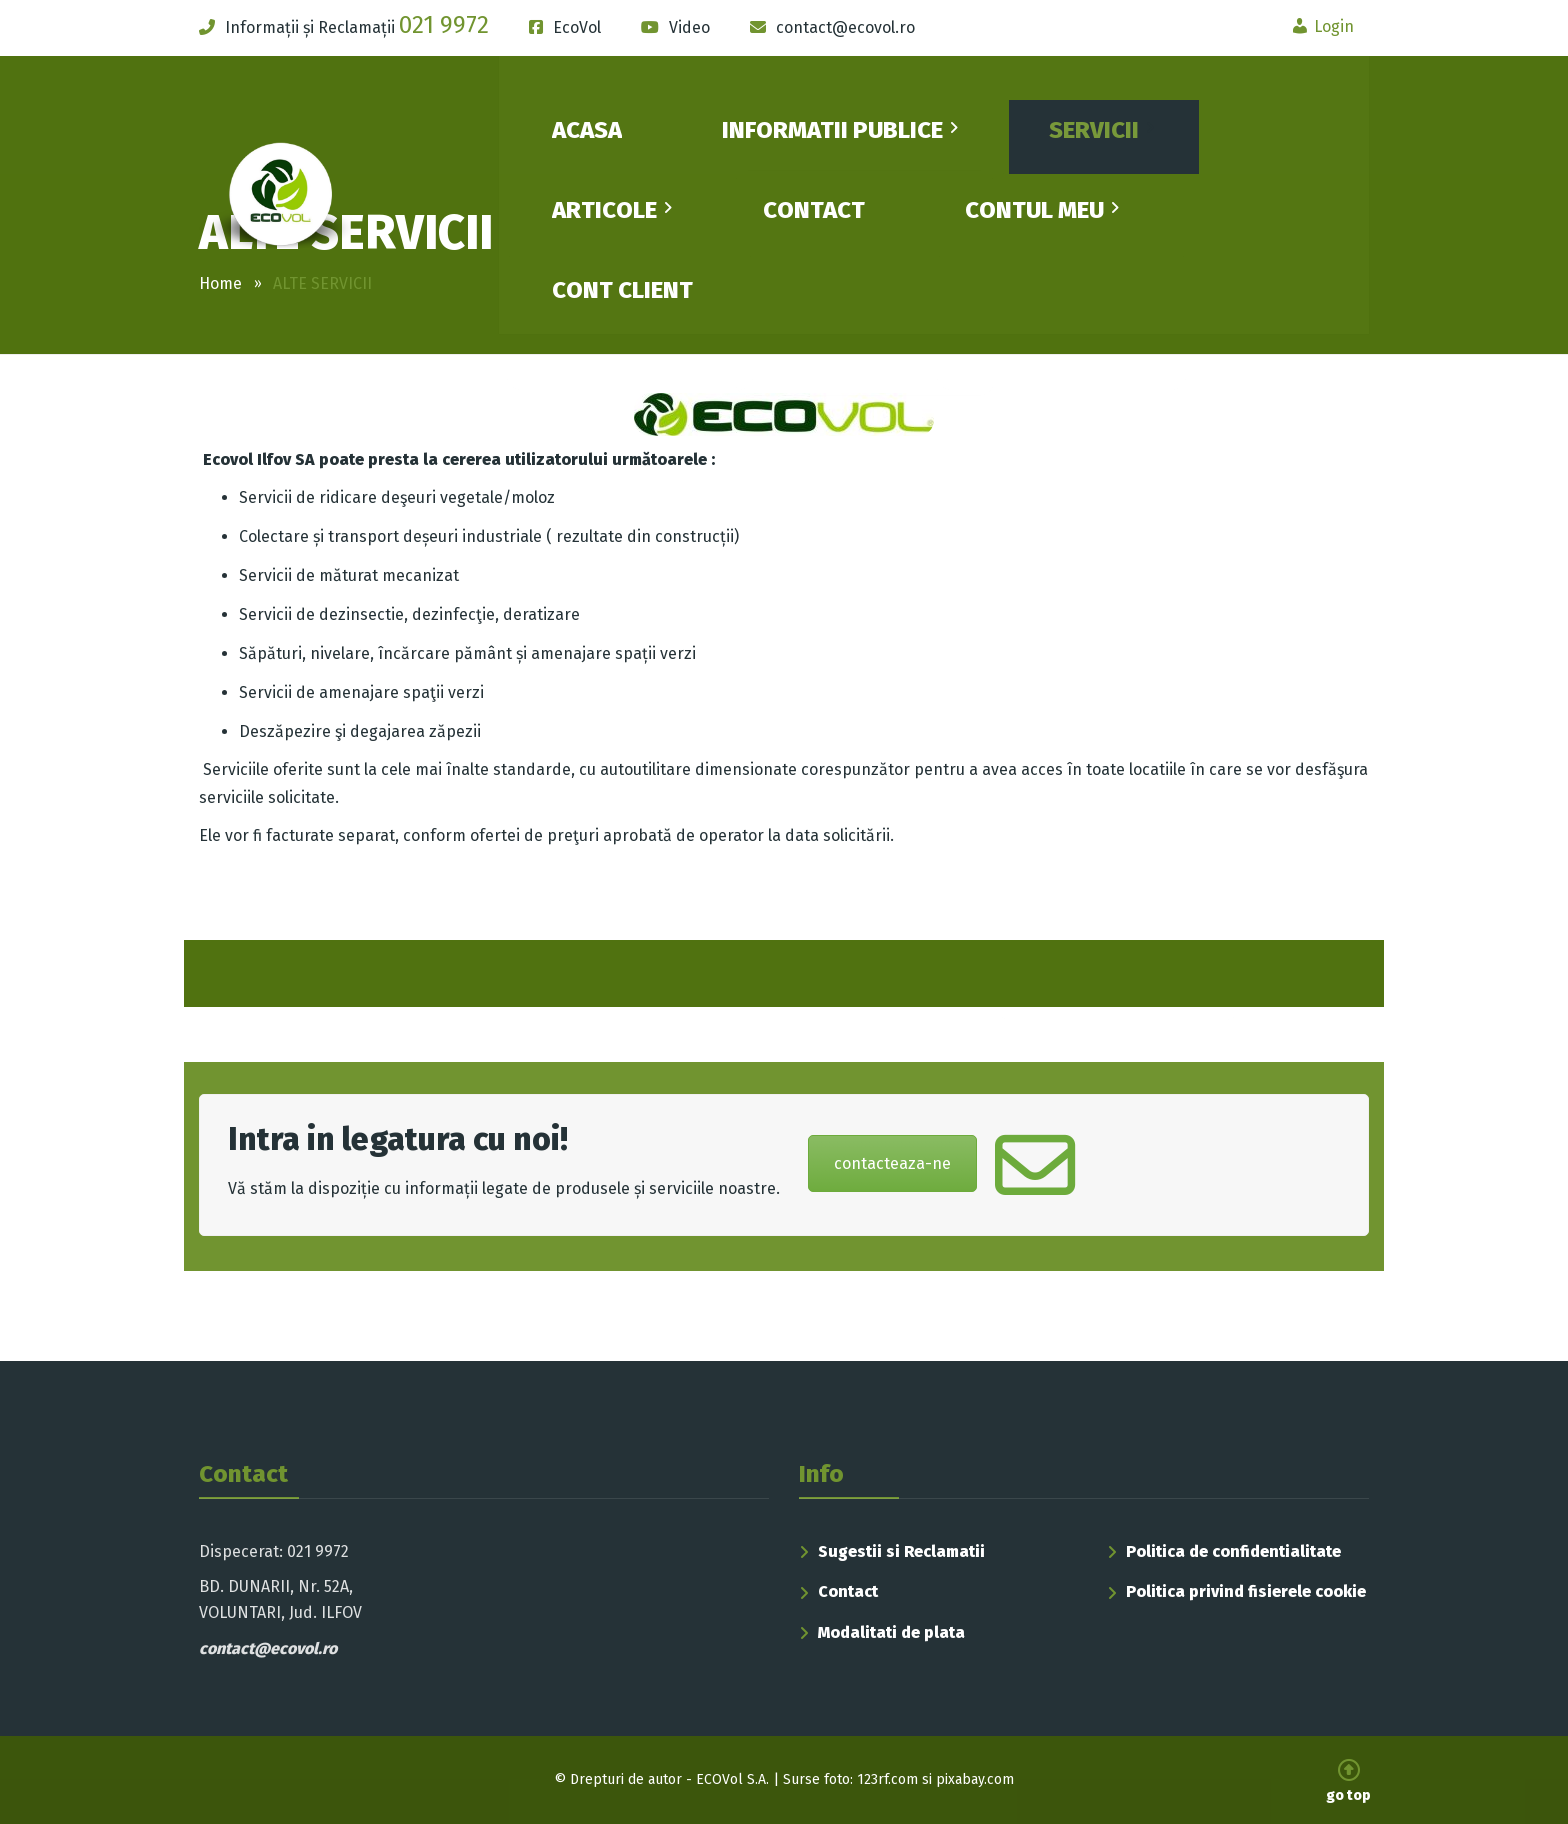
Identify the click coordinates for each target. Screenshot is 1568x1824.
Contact (848, 1591)
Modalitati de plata (891, 1632)
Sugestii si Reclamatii (901, 1551)
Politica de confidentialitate (1233, 1551)
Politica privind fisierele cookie (1246, 1591)
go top (1348, 1781)
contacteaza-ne (892, 1163)
